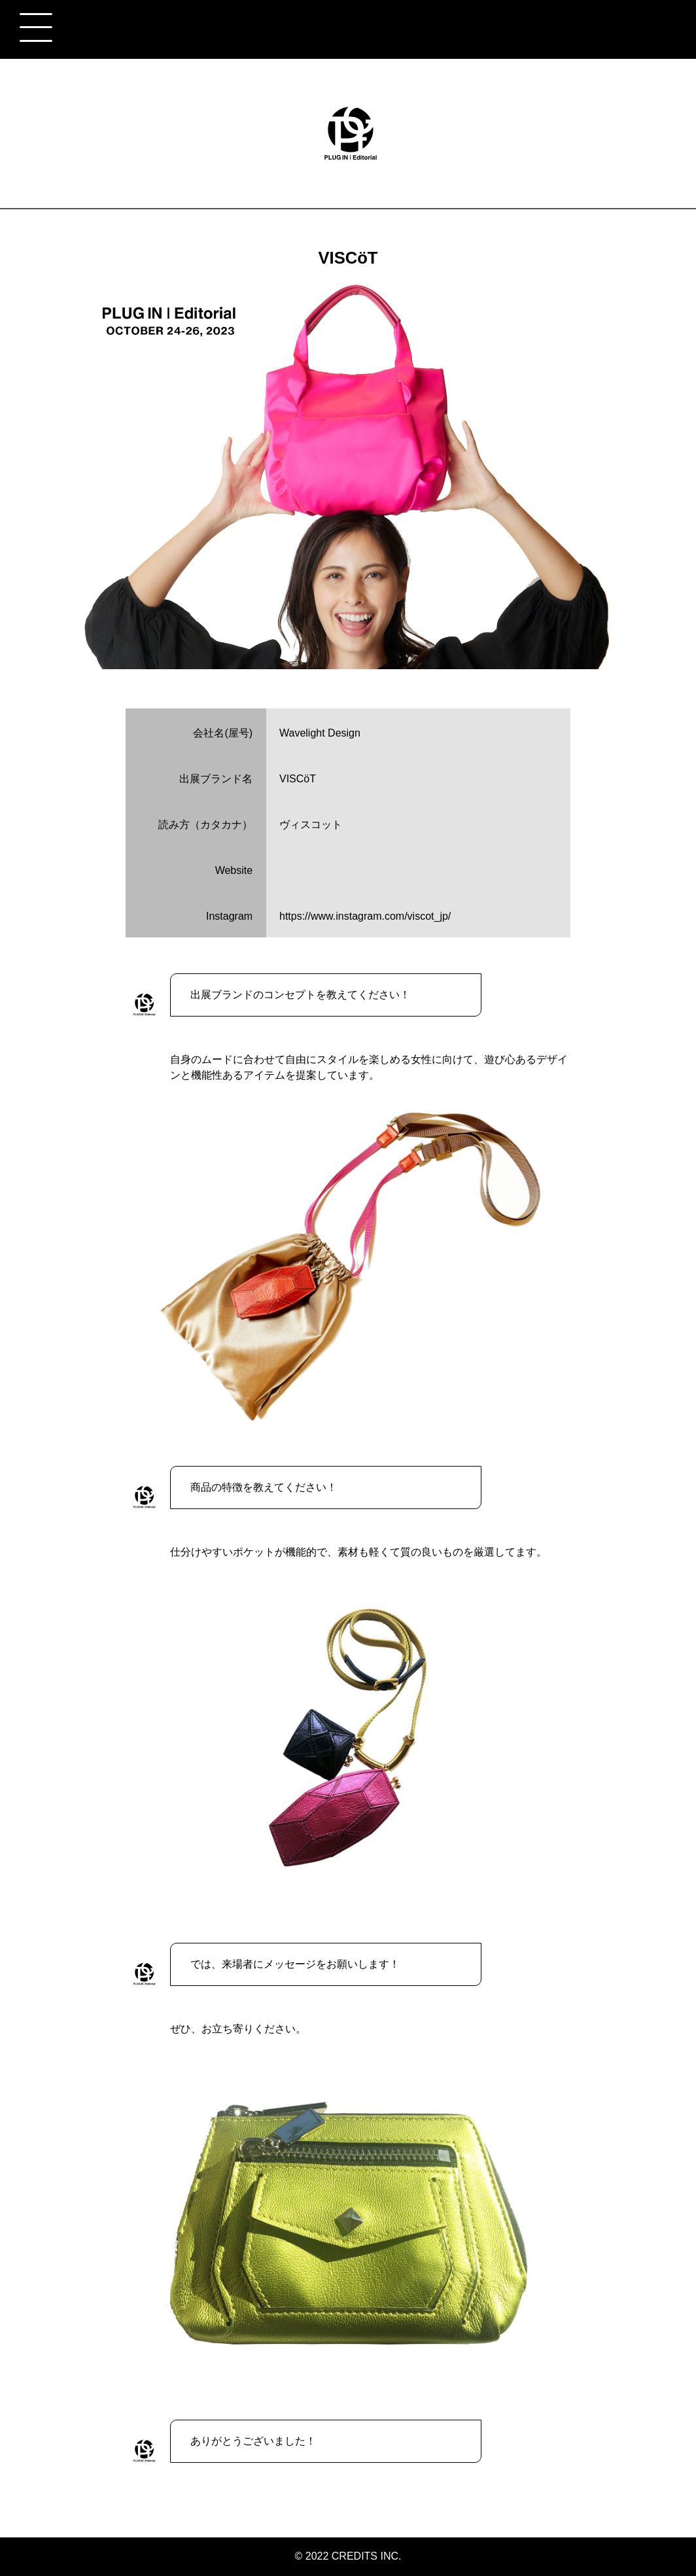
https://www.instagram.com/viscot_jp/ (365, 916)
